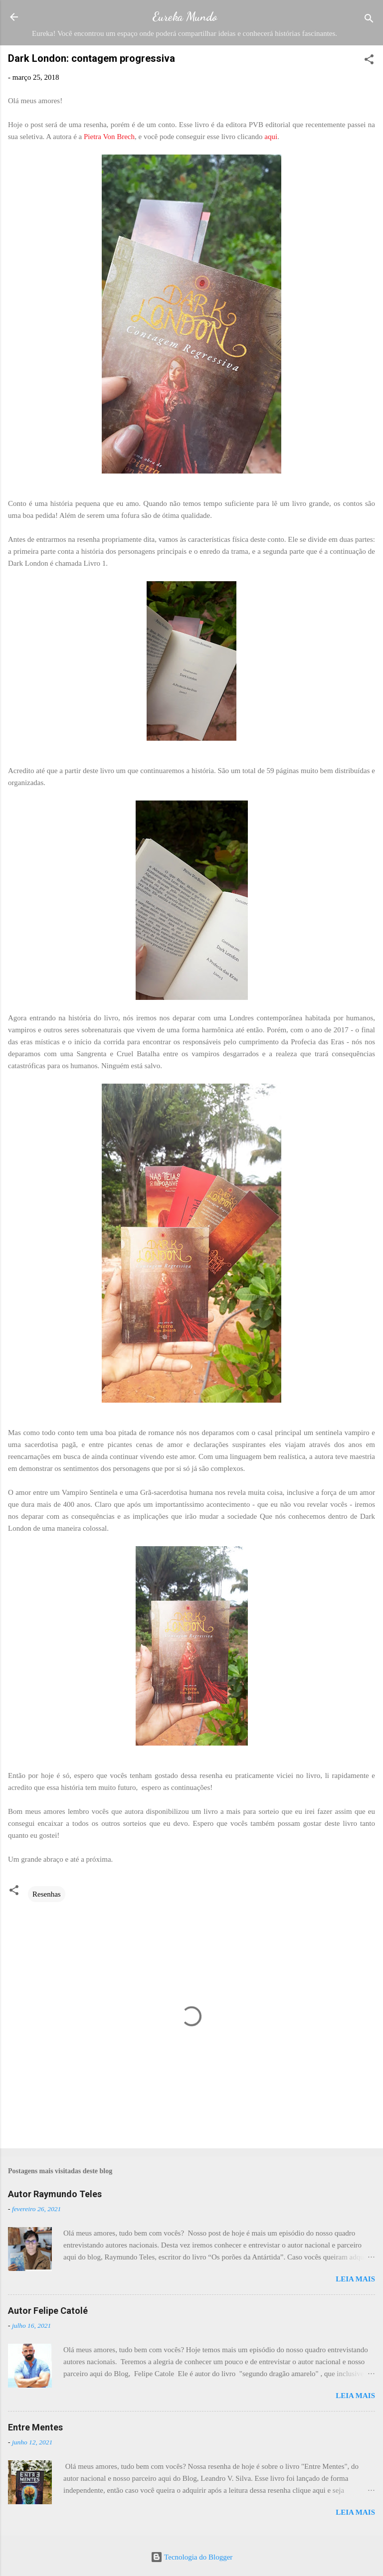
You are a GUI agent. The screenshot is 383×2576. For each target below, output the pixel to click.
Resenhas (46, 1894)
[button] (369, 61)
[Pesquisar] (369, 20)
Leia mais (355, 2279)
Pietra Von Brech (109, 137)
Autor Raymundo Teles (55, 2194)
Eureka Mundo (185, 16)
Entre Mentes (35, 2427)
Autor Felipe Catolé (48, 2310)
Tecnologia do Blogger (192, 2557)
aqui (270, 137)
